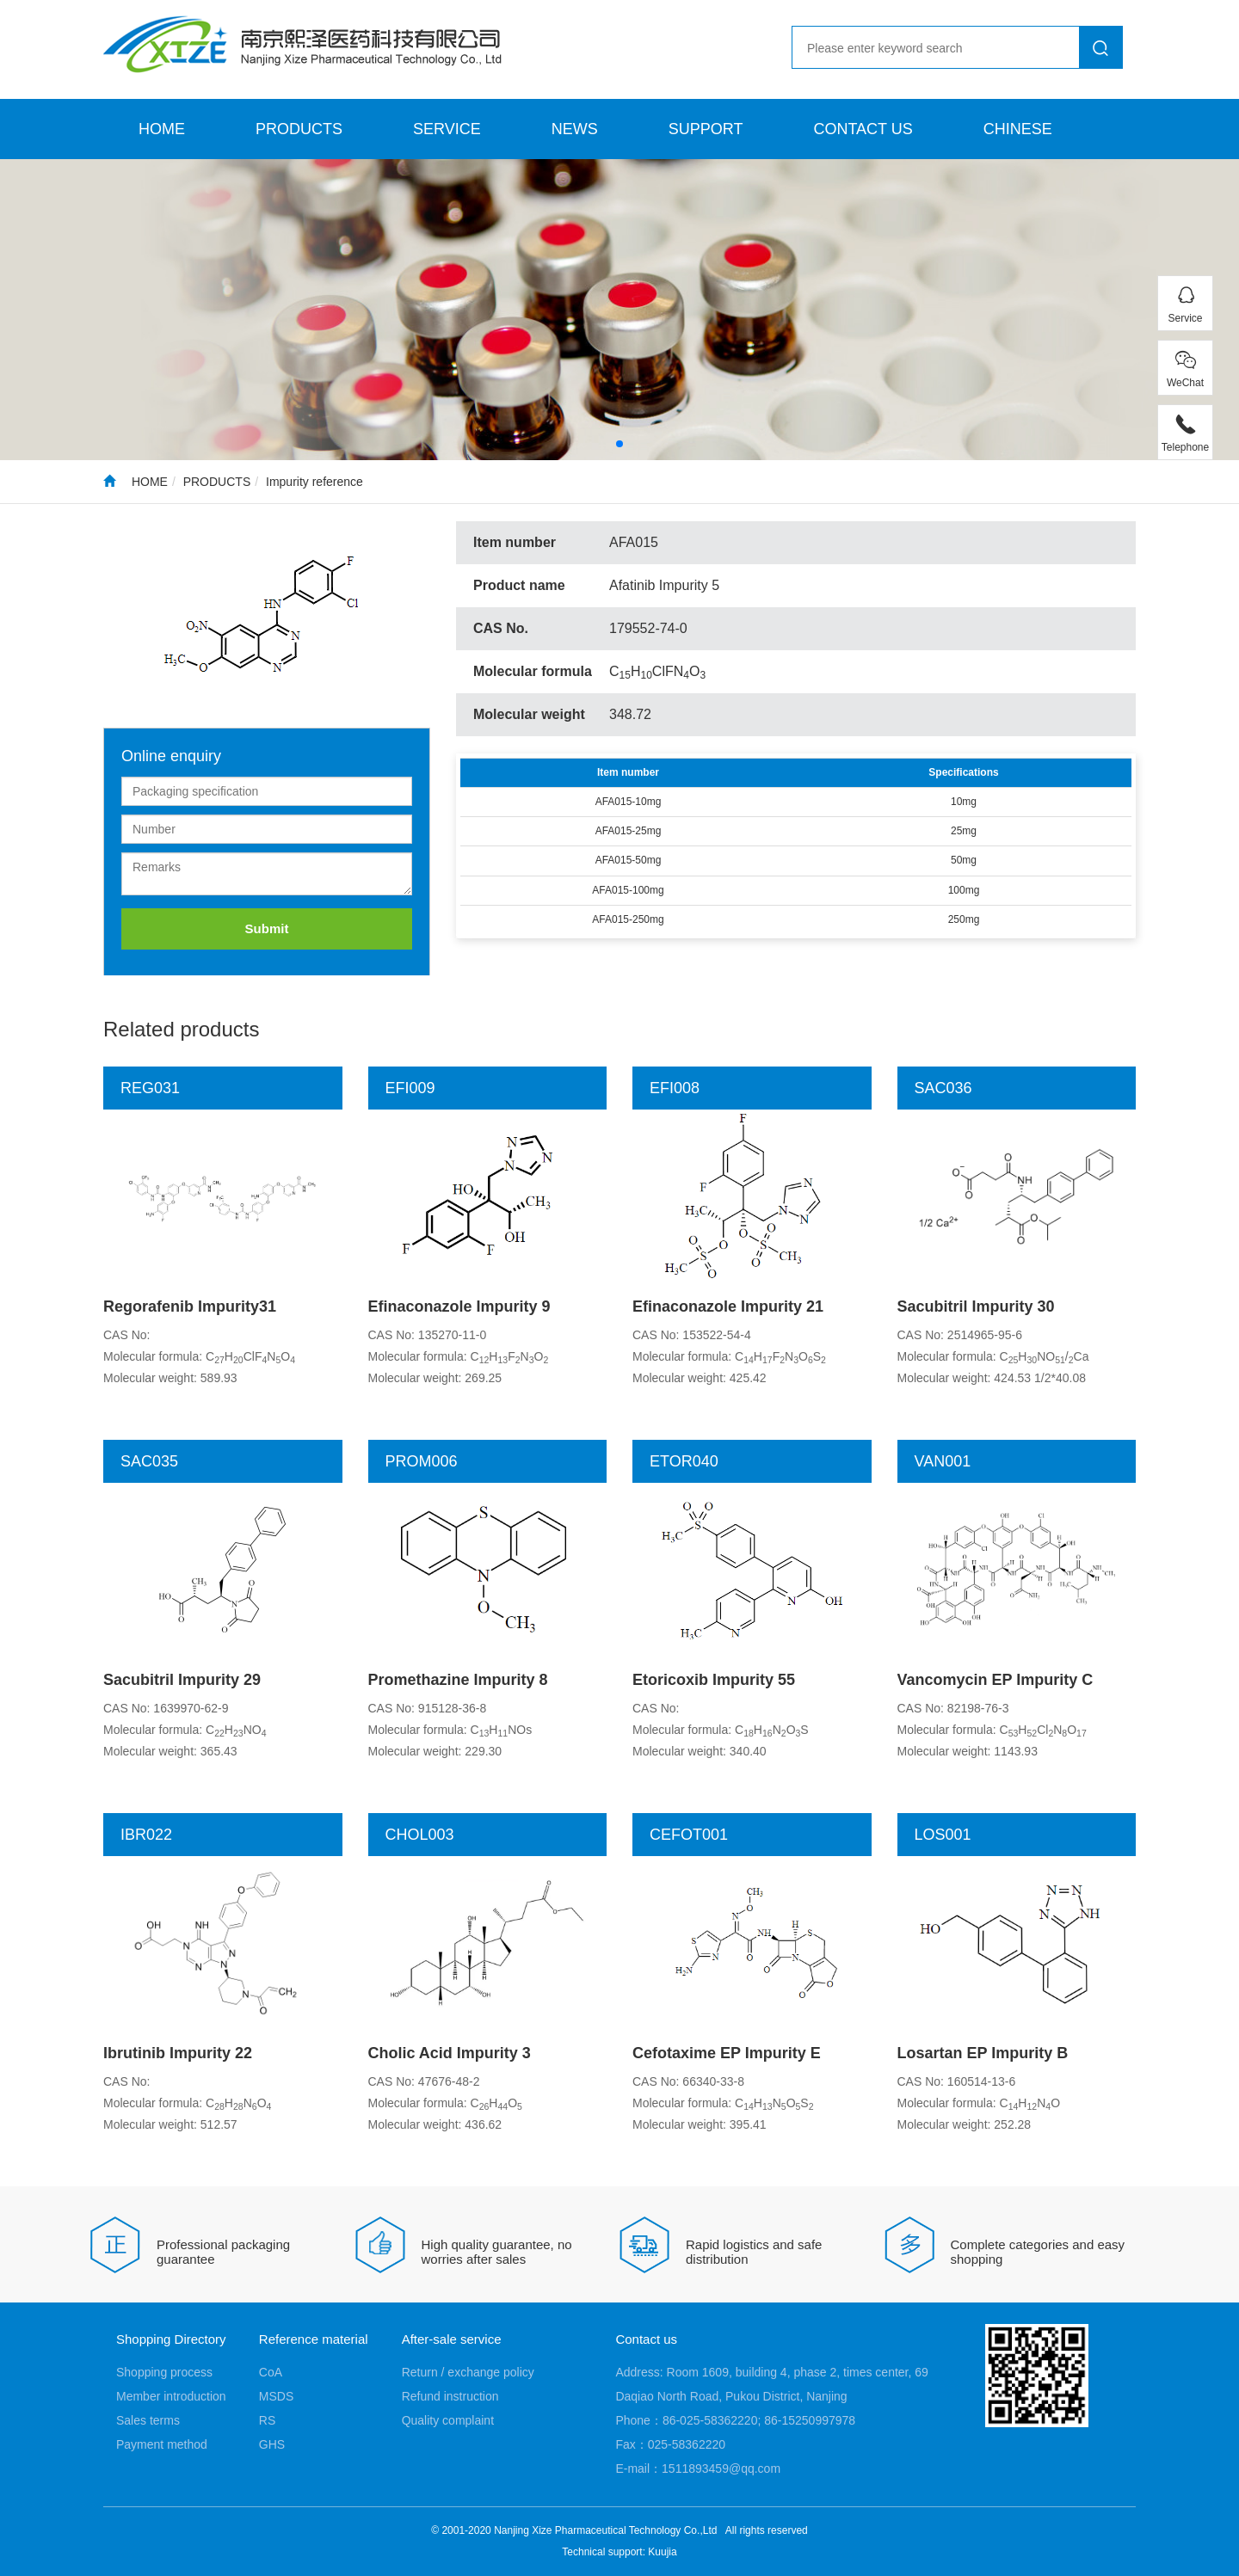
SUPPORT (706, 129)
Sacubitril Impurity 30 (976, 1306)
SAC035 (149, 1461)
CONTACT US (862, 129)
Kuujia (662, 2552)
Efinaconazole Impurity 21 (727, 1306)
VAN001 (943, 1461)
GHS (272, 2444)
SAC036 (943, 1088)
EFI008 (675, 1088)
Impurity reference (314, 482)
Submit (267, 928)
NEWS (575, 129)
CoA (270, 2372)
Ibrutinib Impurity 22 (177, 2053)
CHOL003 (419, 1834)
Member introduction (171, 2396)
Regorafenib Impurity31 (189, 1306)
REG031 (150, 1088)
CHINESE (1017, 129)
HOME (162, 129)
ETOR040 (684, 1461)
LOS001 (943, 1834)
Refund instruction (450, 2396)
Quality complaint (448, 2420)
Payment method (161, 2444)
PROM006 (421, 1461)
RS (267, 2420)
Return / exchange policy (468, 2372)
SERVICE (447, 129)
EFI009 (410, 1088)
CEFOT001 (689, 1834)
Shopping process (164, 2372)
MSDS (276, 2396)
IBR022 (146, 1834)
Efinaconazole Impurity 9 (459, 1306)
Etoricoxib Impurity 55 (713, 1679)
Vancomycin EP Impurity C (995, 1679)
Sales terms (148, 2420)
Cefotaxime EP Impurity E (726, 2053)
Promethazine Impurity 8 (458, 1679)
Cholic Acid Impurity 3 (449, 2053)
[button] (619, 443)
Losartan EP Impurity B (983, 2053)
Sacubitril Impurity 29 (182, 1679)
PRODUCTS (299, 129)
